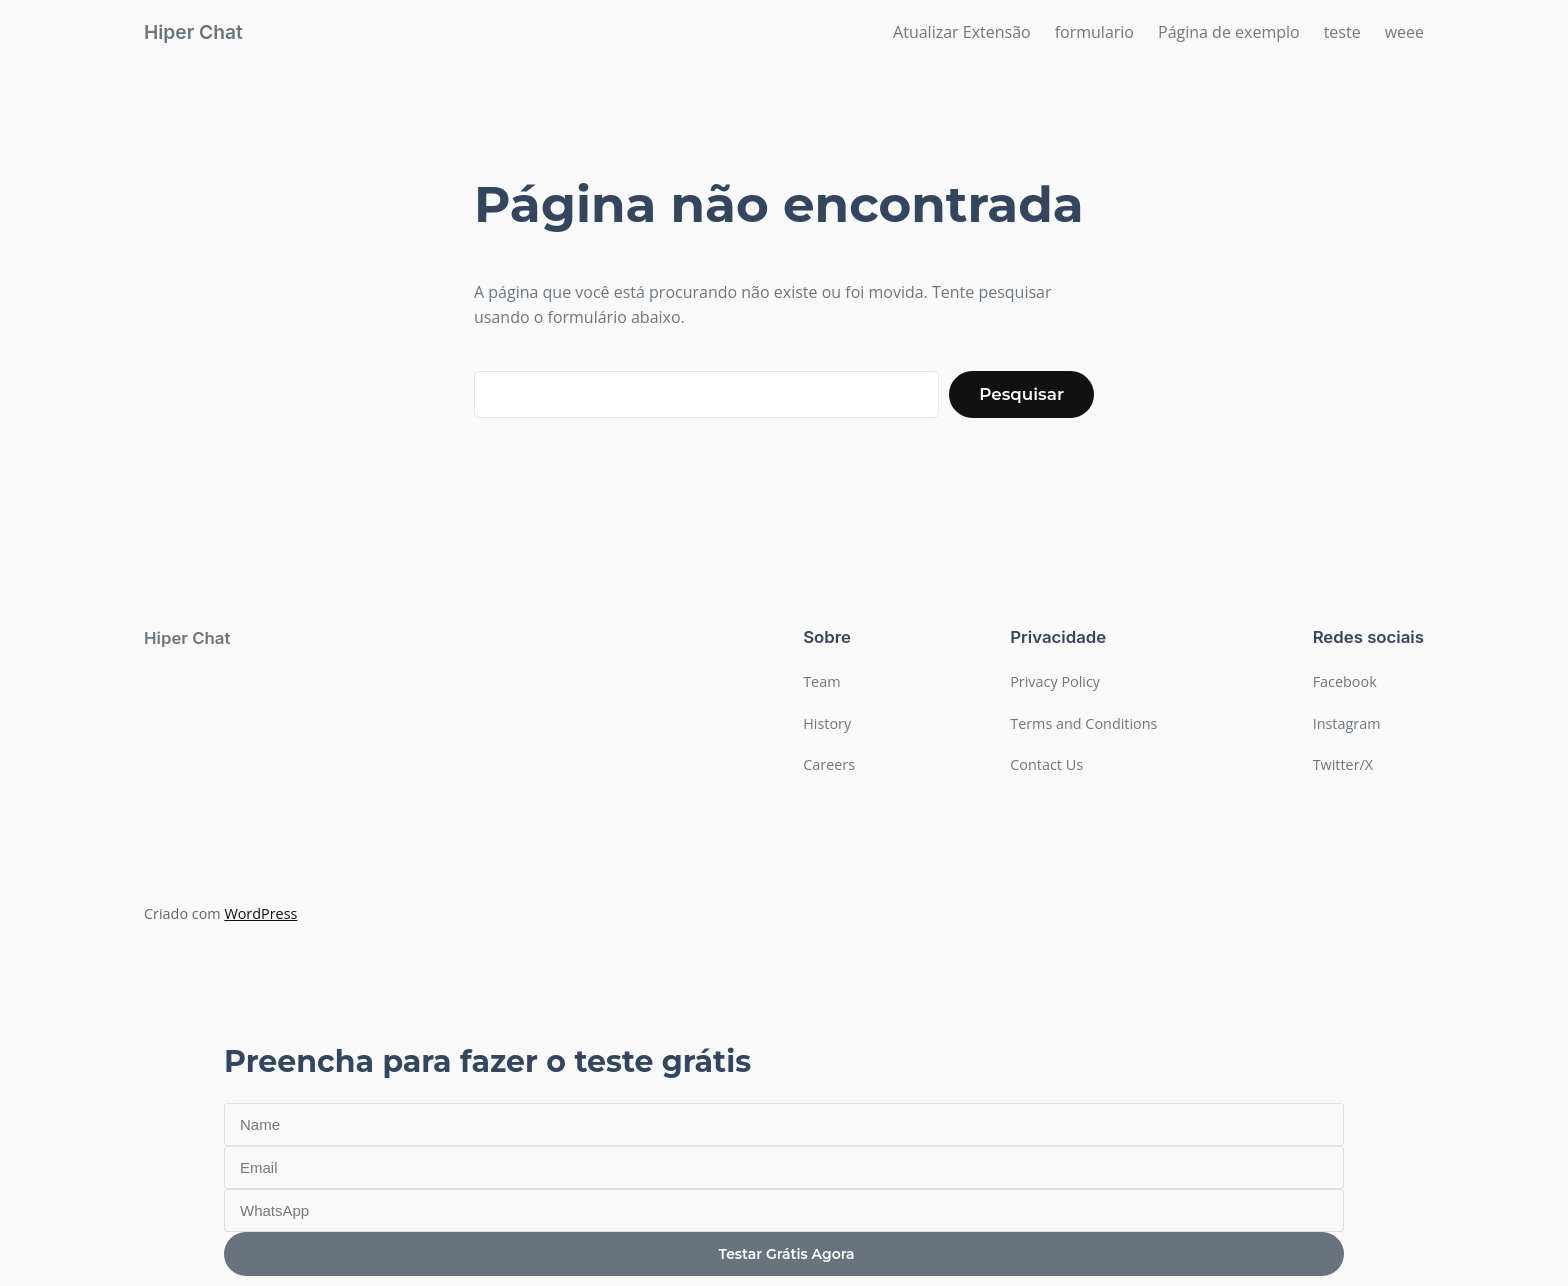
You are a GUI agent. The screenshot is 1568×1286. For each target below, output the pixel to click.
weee (1404, 32)
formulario (1094, 32)
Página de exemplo (1229, 32)
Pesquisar (1021, 394)
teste (1342, 32)
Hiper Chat (193, 32)
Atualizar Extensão (962, 32)
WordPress (260, 913)
